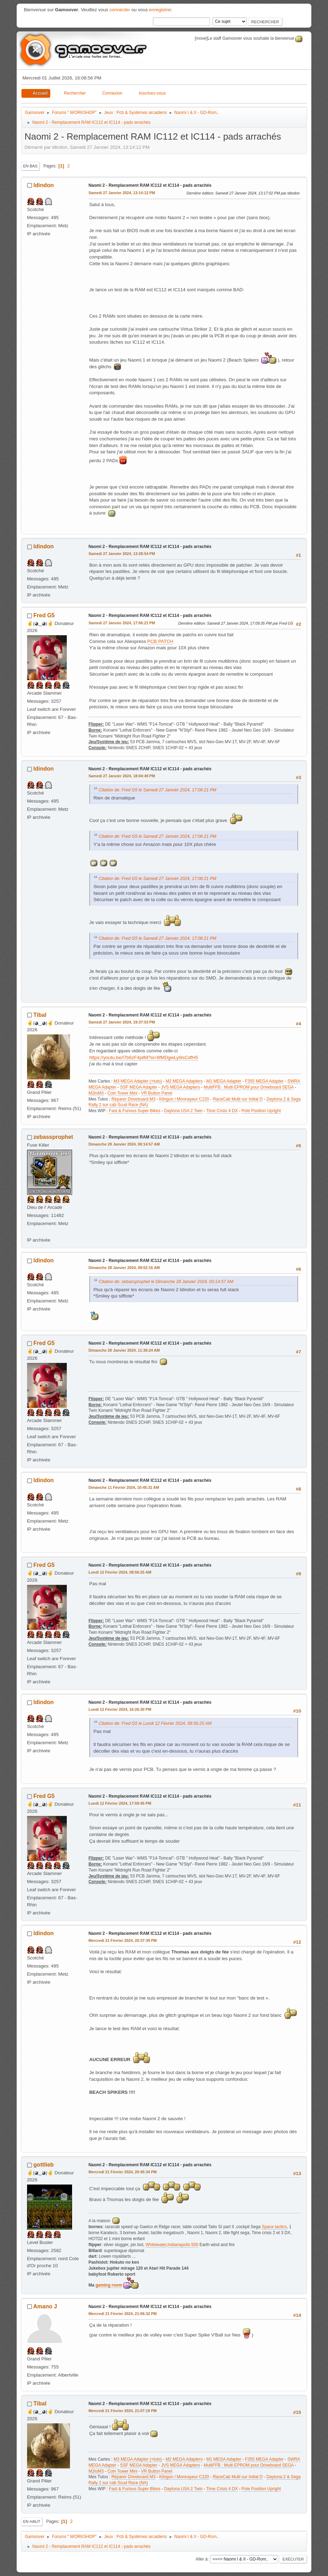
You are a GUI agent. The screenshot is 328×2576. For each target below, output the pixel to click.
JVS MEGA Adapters (180, 1087)
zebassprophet (53, 1137)
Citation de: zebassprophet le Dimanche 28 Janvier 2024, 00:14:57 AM (166, 1281)
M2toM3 (96, 1093)
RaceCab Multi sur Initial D (238, 1099)
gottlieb (43, 2165)
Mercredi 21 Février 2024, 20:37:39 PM (123, 1940)
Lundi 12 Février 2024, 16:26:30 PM (120, 1709)
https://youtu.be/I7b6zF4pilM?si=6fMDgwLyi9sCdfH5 (143, 1057)
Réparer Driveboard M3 (133, 1099)
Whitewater (156, 2244)
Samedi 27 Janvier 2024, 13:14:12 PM (122, 193)
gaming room (109, 2285)
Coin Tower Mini (122, 1093)
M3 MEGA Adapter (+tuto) (138, 1081)
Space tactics (274, 2226)
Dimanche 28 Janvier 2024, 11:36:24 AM (124, 1350)
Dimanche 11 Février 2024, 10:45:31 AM (124, 1487)
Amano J (45, 2306)
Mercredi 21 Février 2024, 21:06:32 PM (123, 2314)
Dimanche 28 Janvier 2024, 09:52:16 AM (124, 1267)
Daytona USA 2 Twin (183, 1110)
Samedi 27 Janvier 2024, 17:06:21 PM (122, 623)
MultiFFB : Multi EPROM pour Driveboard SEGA (249, 1087)
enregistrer (160, 9)
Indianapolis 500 (183, 2244)
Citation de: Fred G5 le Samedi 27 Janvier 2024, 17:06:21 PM (158, 790)
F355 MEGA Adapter (264, 1081)
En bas (30, 166)
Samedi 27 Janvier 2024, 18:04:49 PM (122, 776)
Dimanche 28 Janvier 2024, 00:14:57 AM (124, 1144)
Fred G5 (43, 615)
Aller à (202, 2559)
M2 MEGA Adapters (184, 1081)
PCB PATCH (160, 641)
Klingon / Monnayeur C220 (184, 1099)
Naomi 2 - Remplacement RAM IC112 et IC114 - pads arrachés (150, 185)
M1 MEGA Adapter (223, 1081)
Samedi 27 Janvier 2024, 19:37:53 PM (122, 1022)
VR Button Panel (156, 1093)
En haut (31, 2521)
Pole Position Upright (261, 1110)
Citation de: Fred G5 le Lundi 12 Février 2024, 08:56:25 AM (155, 1723)
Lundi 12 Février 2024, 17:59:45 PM (120, 1803)
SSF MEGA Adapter (138, 1087)
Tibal (39, 1015)
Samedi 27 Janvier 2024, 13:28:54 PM (122, 553)
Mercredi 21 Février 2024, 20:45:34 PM (123, 2172)
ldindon (43, 185)
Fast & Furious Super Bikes (134, 1110)
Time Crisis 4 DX (222, 1110)
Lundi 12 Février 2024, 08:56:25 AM (120, 1572)
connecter (119, 9)
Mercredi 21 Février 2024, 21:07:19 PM (123, 2411)
